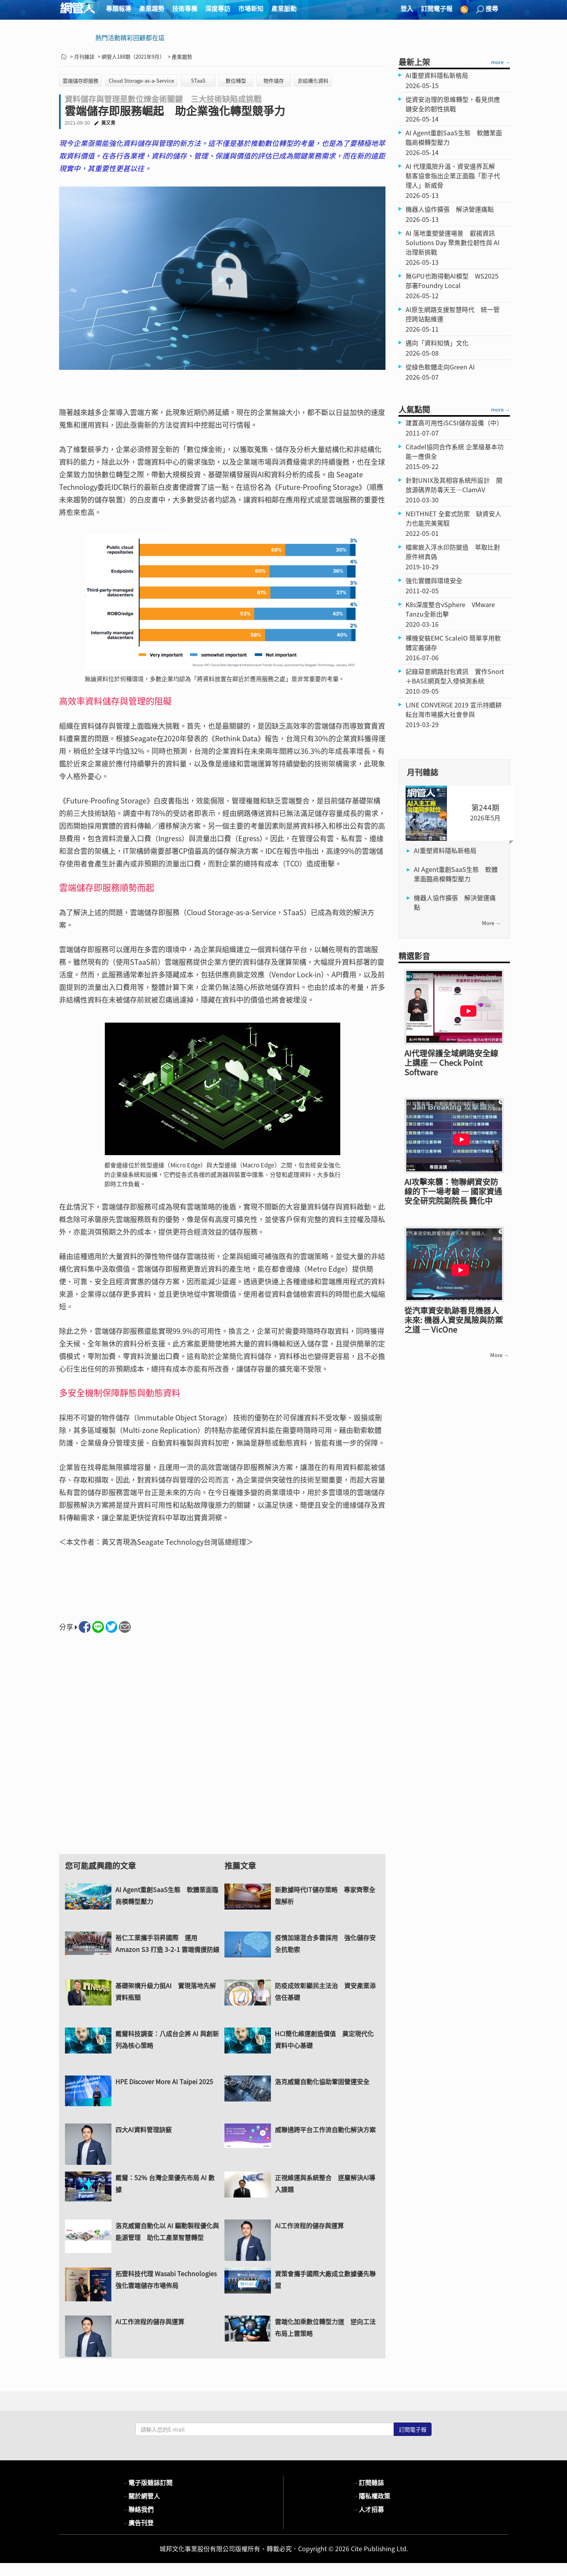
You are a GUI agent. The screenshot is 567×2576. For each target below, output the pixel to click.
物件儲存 (273, 80)
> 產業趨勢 (180, 56)
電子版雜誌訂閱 (147, 2482)
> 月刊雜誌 (82, 56)
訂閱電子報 (436, 8)
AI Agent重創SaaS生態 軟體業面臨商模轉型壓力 (456, 873)
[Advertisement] (222, 1750)
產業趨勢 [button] (151, 8)
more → (500, 62)
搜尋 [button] (487, 8)
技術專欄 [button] (184, 8)
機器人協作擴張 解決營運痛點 (455, 902)
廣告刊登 (138, 2522)
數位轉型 (236, 80)
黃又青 (108, 122)
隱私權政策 (371, 2495)
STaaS (198, 80)
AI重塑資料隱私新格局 (445, 850)
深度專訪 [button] (217, 8)
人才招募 (368, 2509)
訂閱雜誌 (368, 2482)
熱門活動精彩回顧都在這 (130, 37)
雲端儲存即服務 (80, 80)
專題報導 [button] (118, 8)
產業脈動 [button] (283, 8)
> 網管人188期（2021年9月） (131, 56)
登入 (406, 8)
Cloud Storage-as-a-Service (141, 80)
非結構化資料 (313, 80)
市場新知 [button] (250, 8)
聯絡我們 (138, 2509)
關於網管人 (141, 2495)
